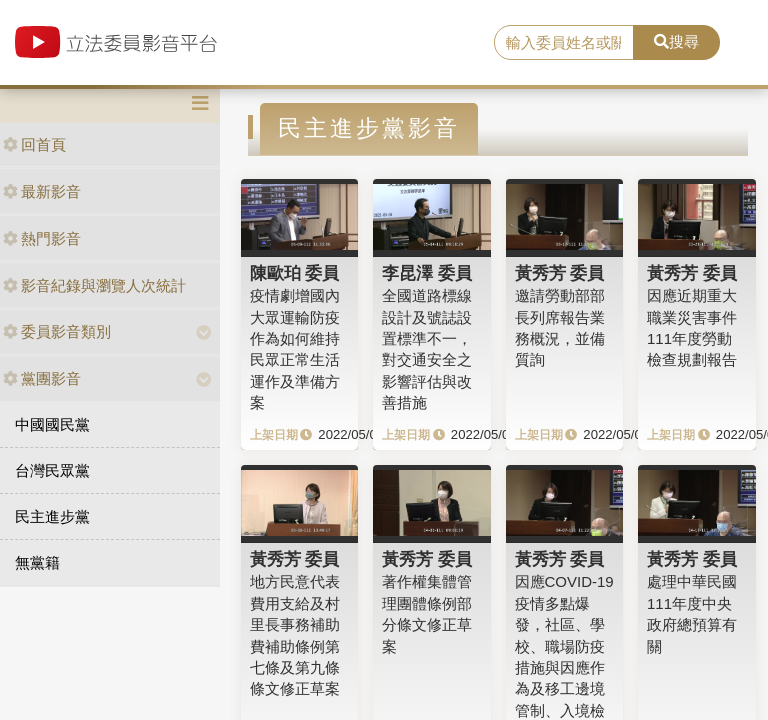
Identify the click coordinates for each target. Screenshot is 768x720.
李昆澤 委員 (427, 273)
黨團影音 (42, 378)
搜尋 (676, 41)
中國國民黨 (52, 424)
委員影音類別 (57, 331)
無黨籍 (37, 562)
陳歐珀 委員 (295, 273)
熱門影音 (42, 238)
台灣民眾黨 (52, 470)
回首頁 (34, 144)
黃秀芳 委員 (560, 273)
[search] (564, 43)
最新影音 (42, 191)
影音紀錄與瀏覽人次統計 (94, 285)
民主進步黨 (52, 516)
